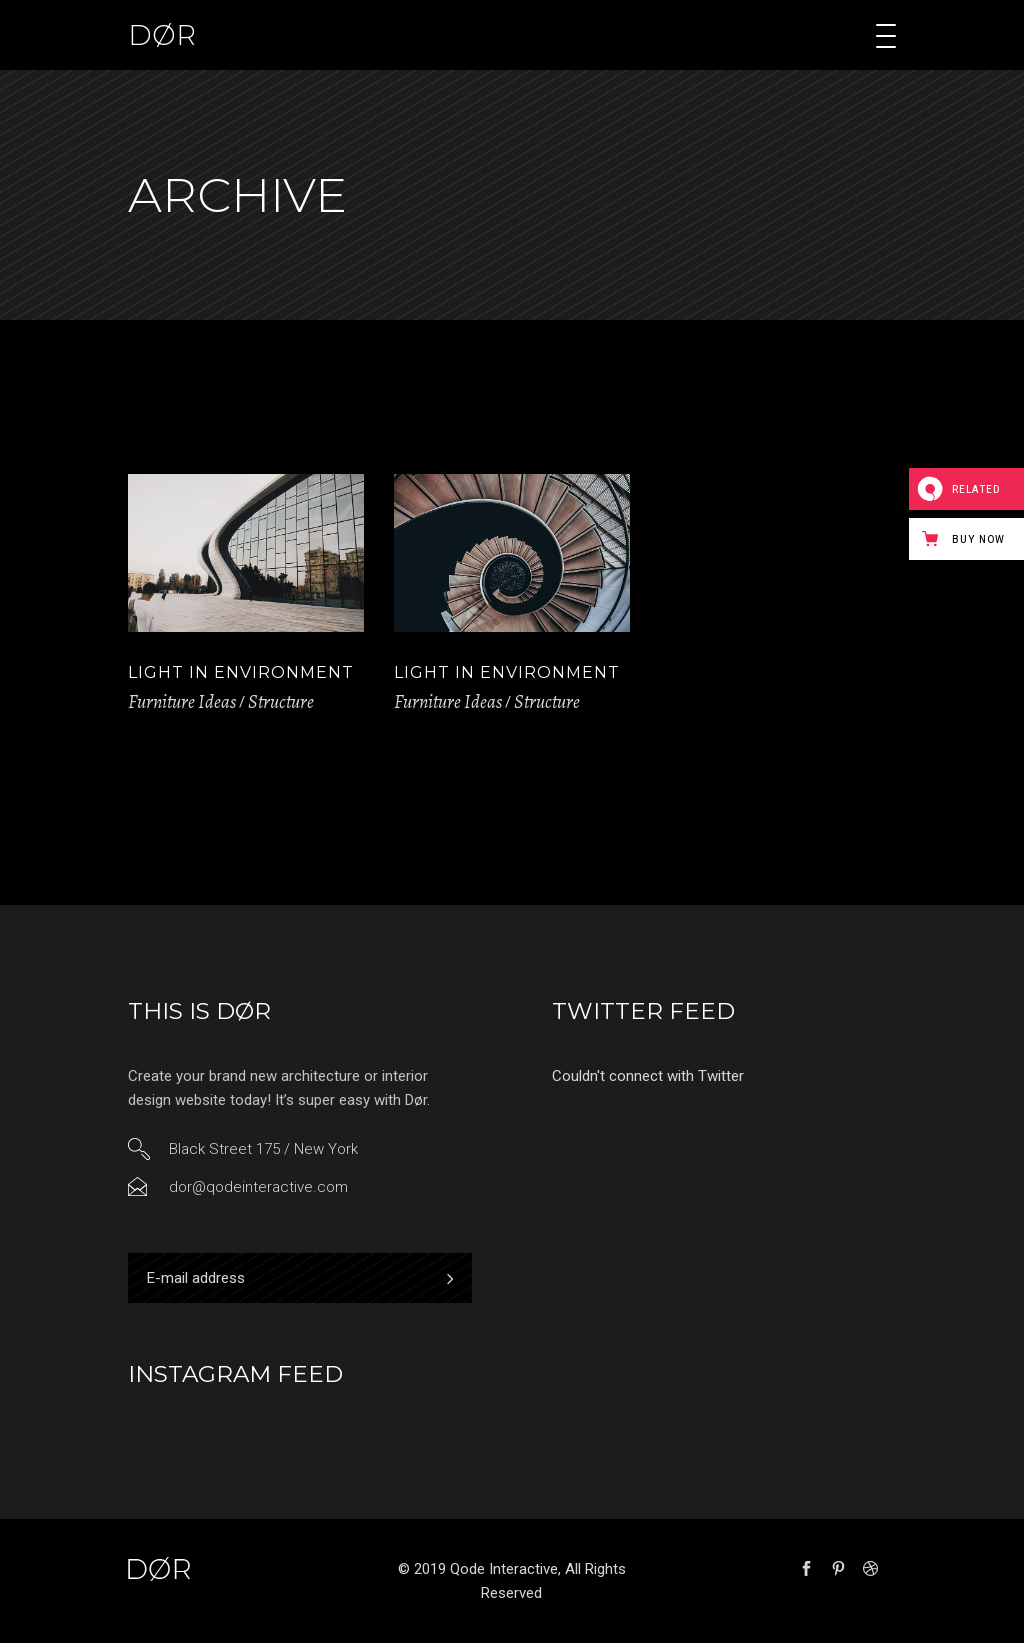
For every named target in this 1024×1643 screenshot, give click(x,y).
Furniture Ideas (182, 702)
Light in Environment (241, 672)
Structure (281, 702)
